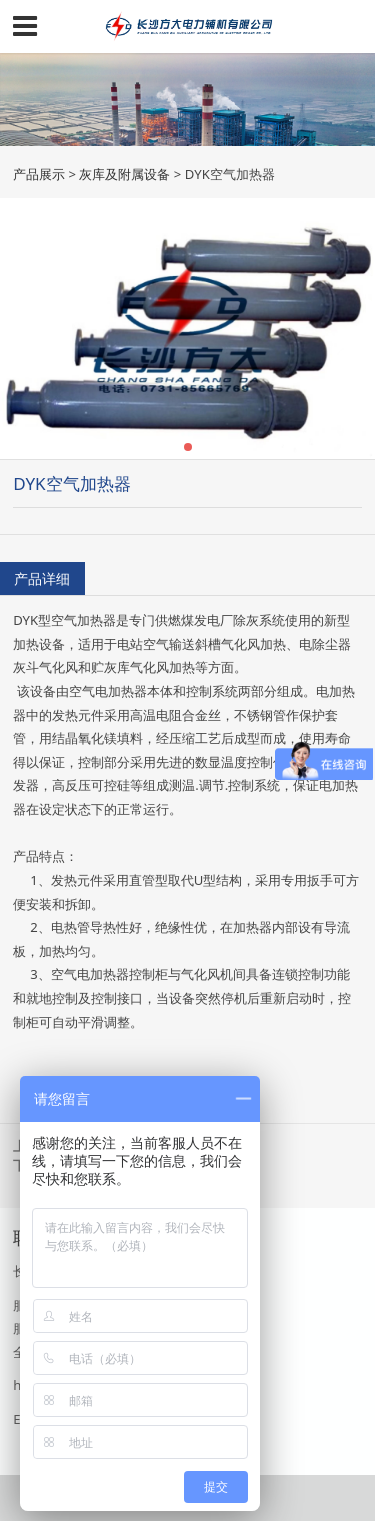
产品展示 (39, 174)
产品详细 (42, 578)
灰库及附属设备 (124, 174)
